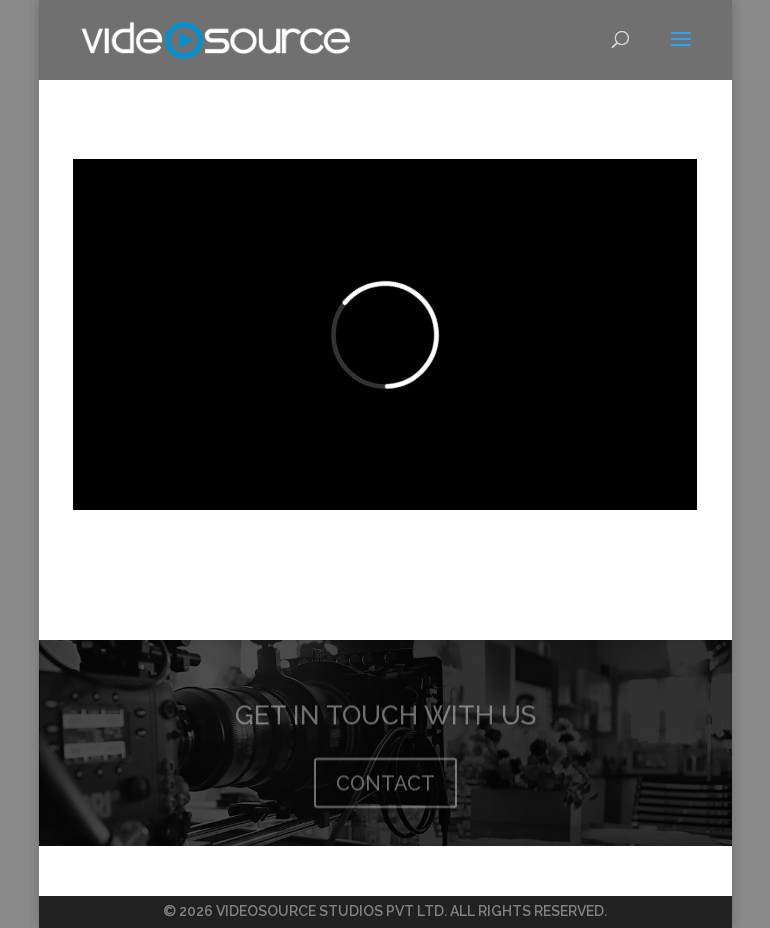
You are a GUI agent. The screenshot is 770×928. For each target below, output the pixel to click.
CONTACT (385, 789)
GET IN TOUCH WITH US (385, 721)
